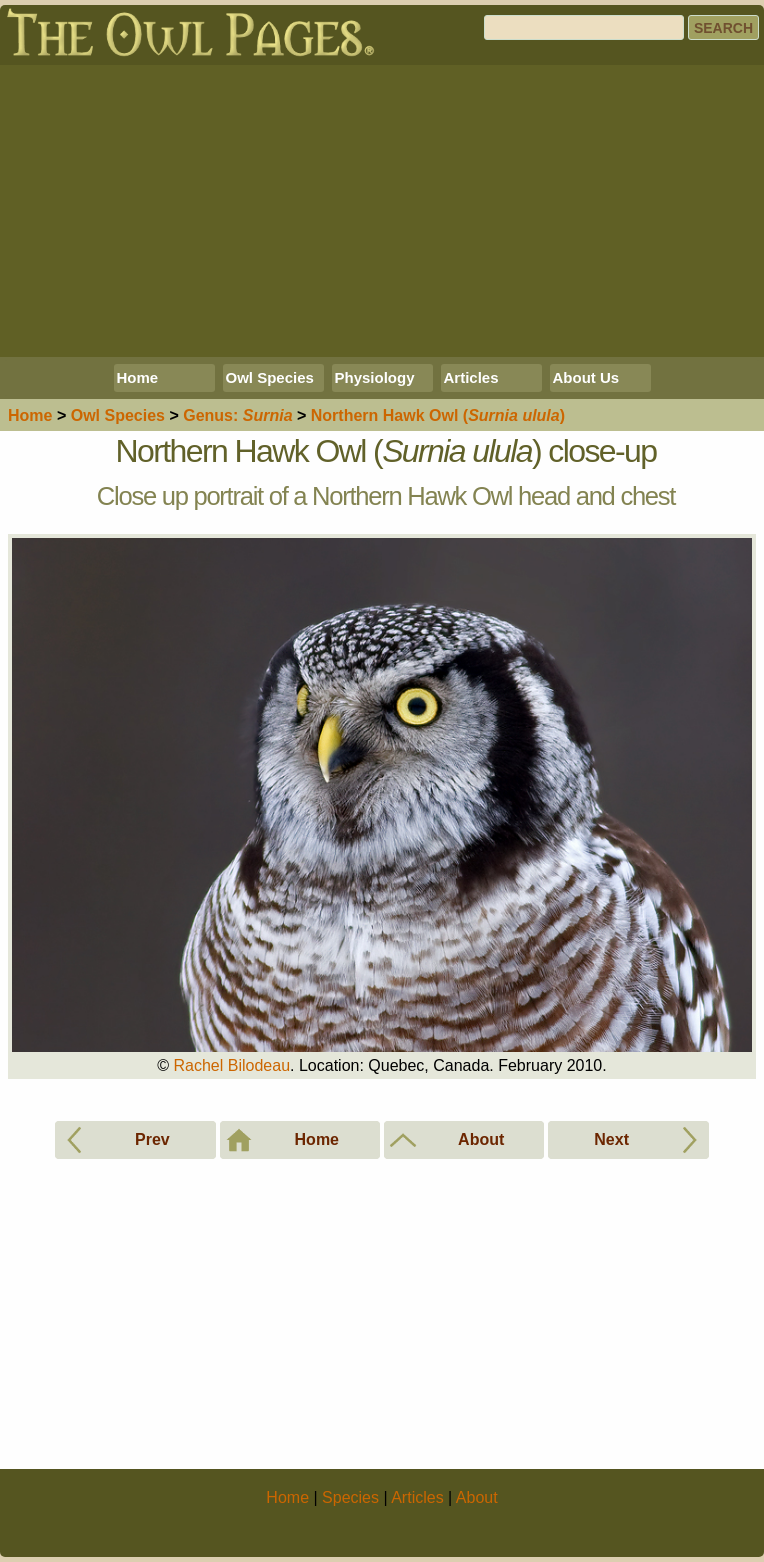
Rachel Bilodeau (232, 1065)
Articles (471, 377)
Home (138, 377)
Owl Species (270, 377)
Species (118, 415)
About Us (586, 377)
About (477, 1497)
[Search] (584, 27)
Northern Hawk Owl (438, 415)
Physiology (375, 377)
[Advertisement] (382, 211)
